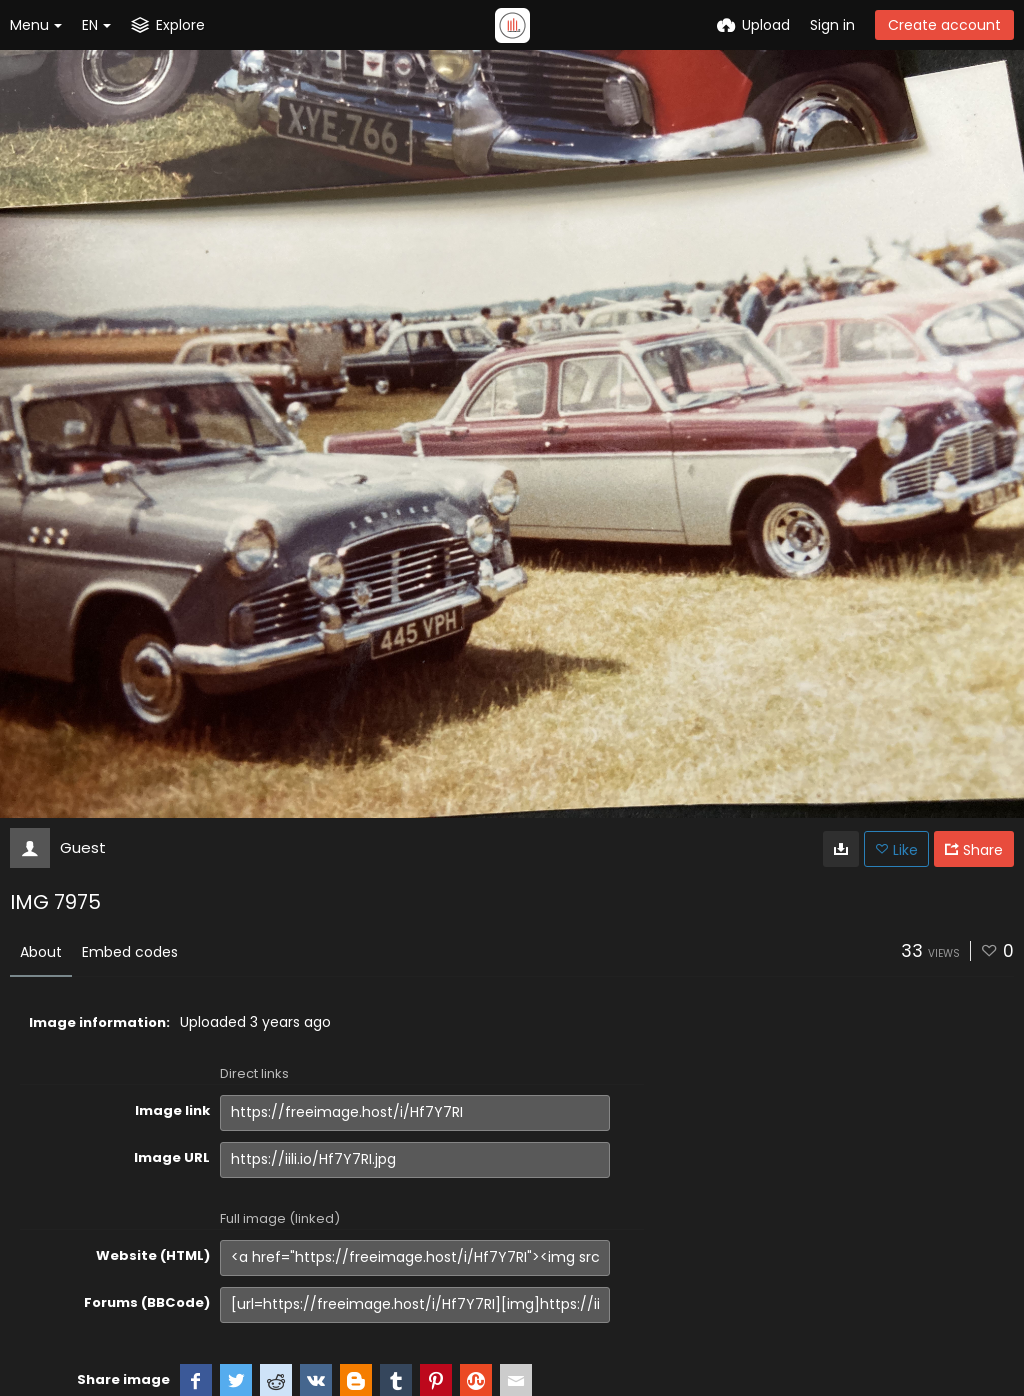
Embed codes (130, 952)
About (41, 952)
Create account (944, 25)
